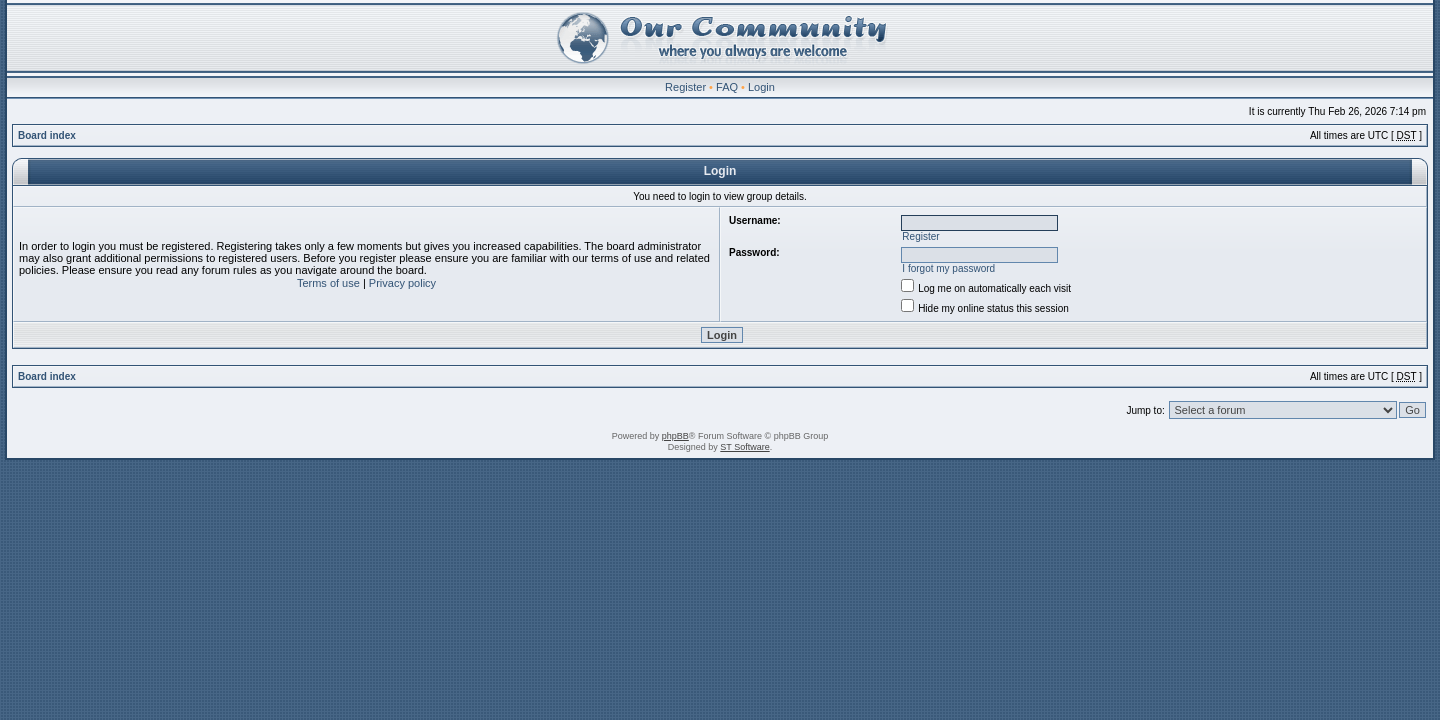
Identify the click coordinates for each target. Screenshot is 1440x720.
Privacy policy (402, 283)
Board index (47, 135)
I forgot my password (948, 268)
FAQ (727, 87)
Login (761, 87)
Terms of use (328, 283)
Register (685, 87)
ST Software (744, 447)
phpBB (675, 436)
